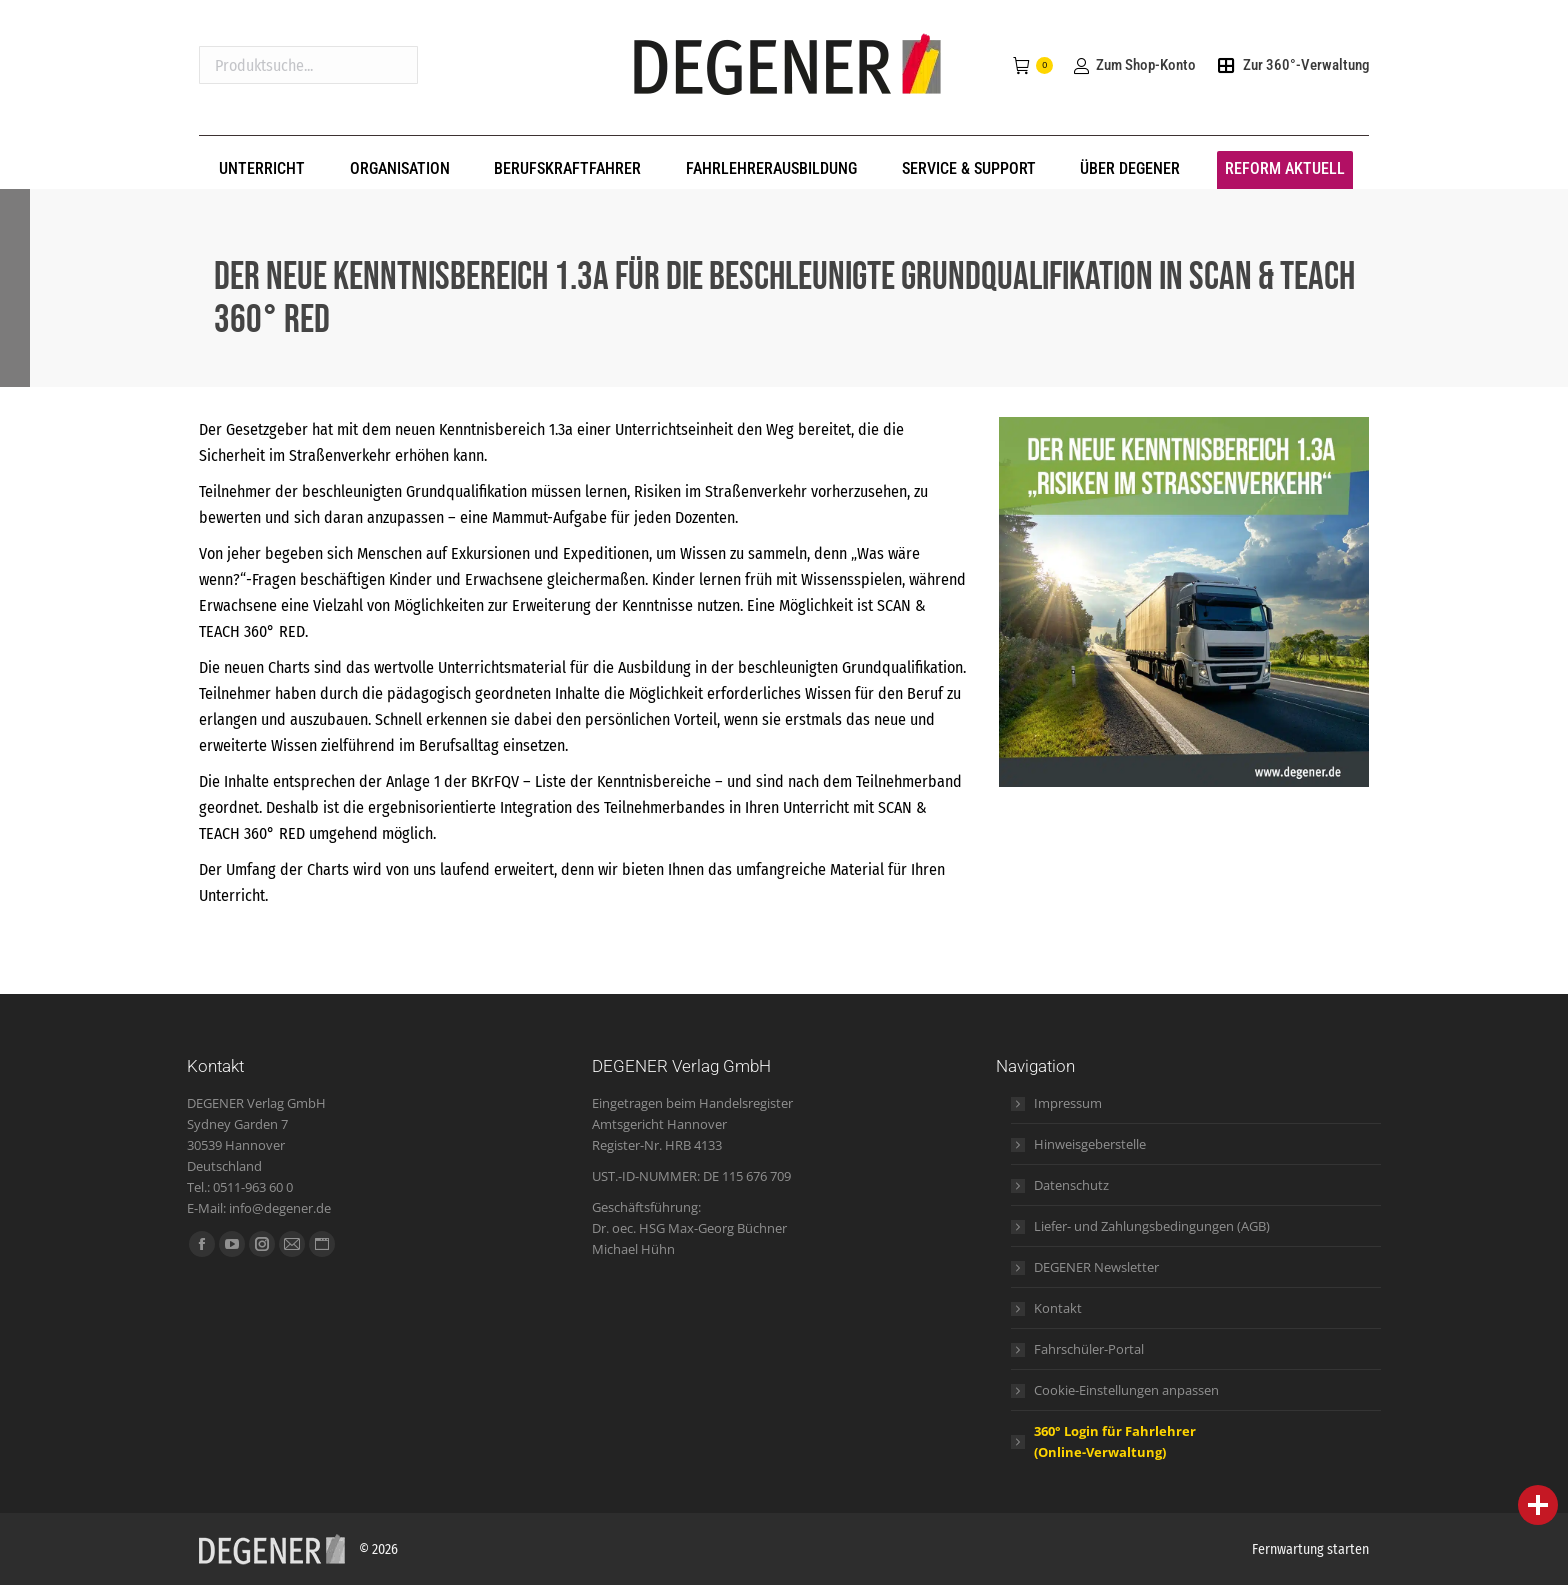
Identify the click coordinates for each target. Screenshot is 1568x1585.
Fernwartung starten (1310, 1549)
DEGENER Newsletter (1096, 1267)
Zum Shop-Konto (1134, 65)
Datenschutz (1071, 1185)
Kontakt (1058, 1308)
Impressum (1068, 1103)
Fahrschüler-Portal (1089, 1349)
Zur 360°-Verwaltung (1292, 65)
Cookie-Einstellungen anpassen (1126, 1390)
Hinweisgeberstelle (1090, 1144)
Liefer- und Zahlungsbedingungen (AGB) (1152, 1226)
